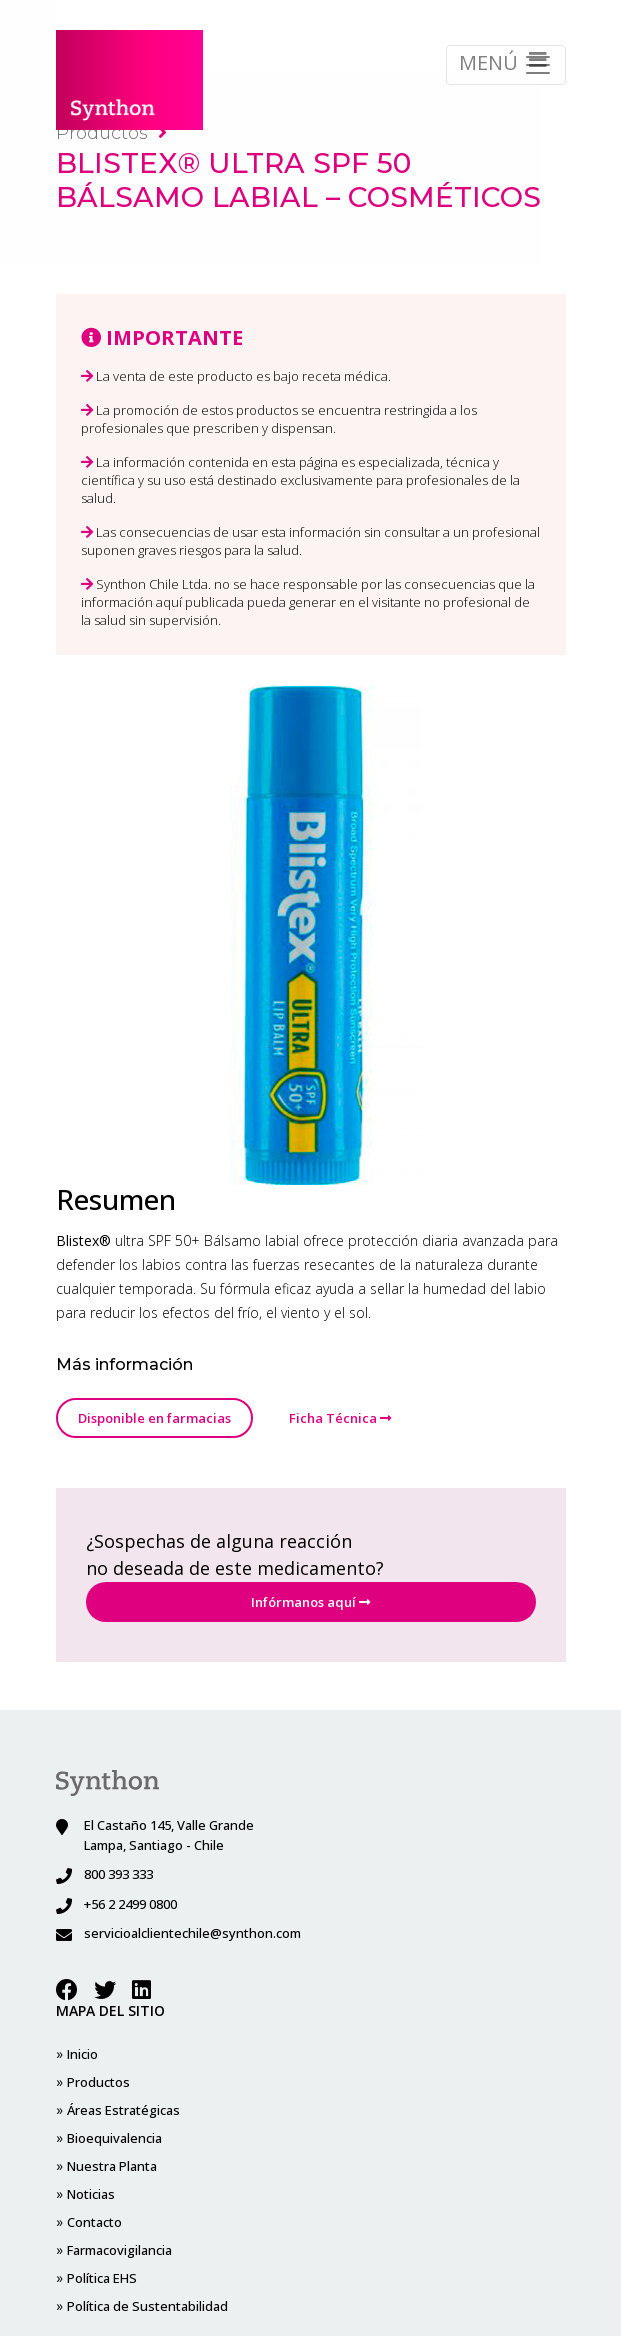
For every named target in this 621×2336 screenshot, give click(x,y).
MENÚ (506, 64)
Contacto (328, 2054)
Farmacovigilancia (353, 2082)
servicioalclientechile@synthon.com (192, 1933)
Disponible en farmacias (154, 1418)
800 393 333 (118, 1874)
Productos (111, 133)
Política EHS (486, 2054)
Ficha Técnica (340, 1418)
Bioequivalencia (114, 2166)
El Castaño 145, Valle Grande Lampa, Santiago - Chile (169, 1835)
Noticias (231, 2110)
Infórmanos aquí (310, 1602)
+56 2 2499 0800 (130, 1904)
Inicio (82, 2054)
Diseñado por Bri (311, 2295)
